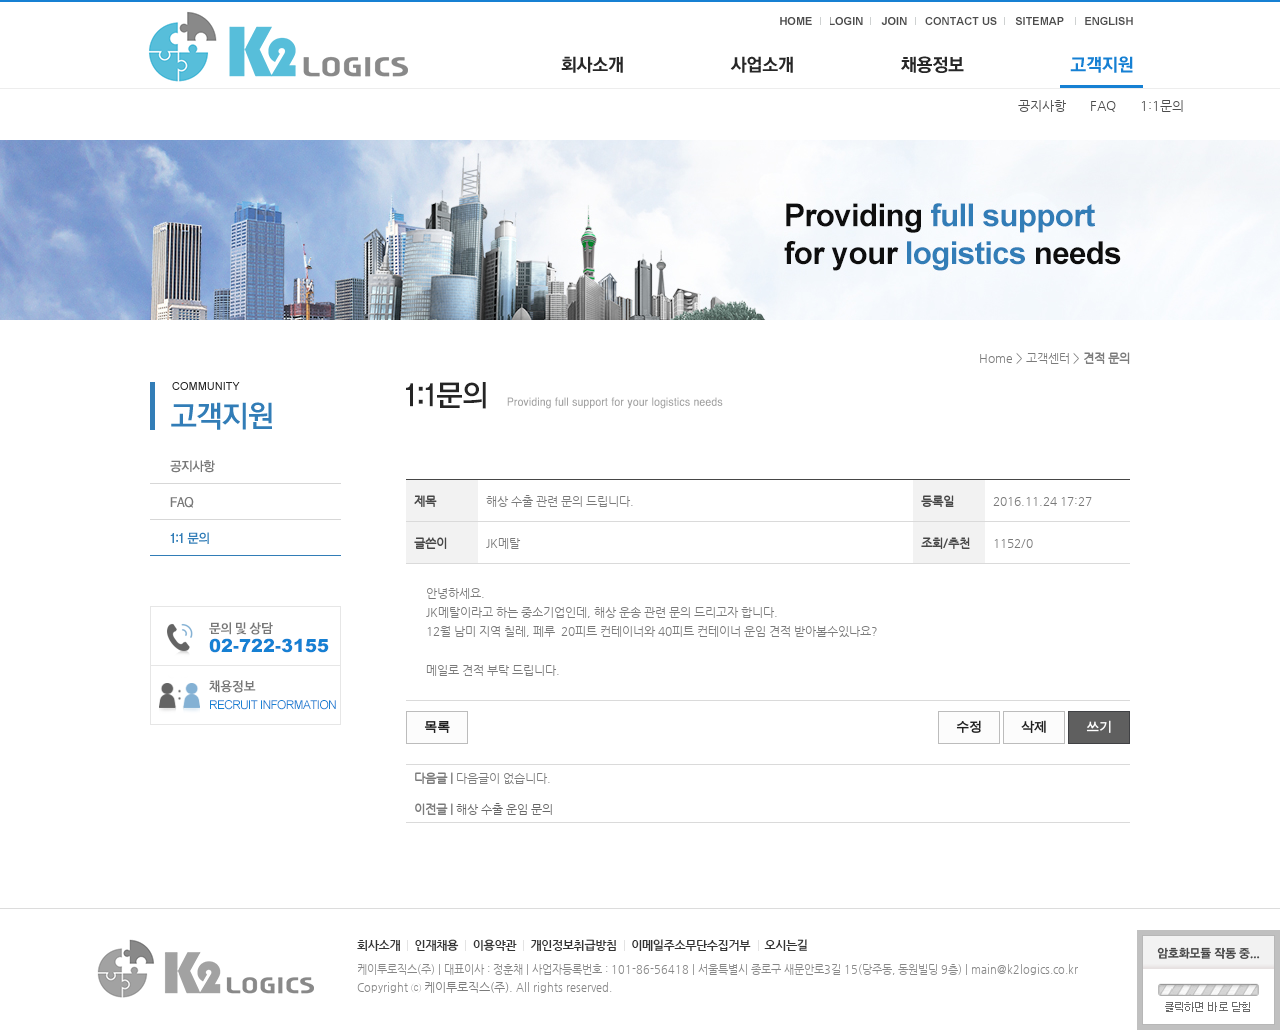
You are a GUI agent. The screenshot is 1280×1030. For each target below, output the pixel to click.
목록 (437, 726)
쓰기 (1099, 726)
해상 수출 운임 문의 (504, 809)
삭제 (1034, 726)
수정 (969, 726)
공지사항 (1042, 105)
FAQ (1103, 105)
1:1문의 (1162, 105)
